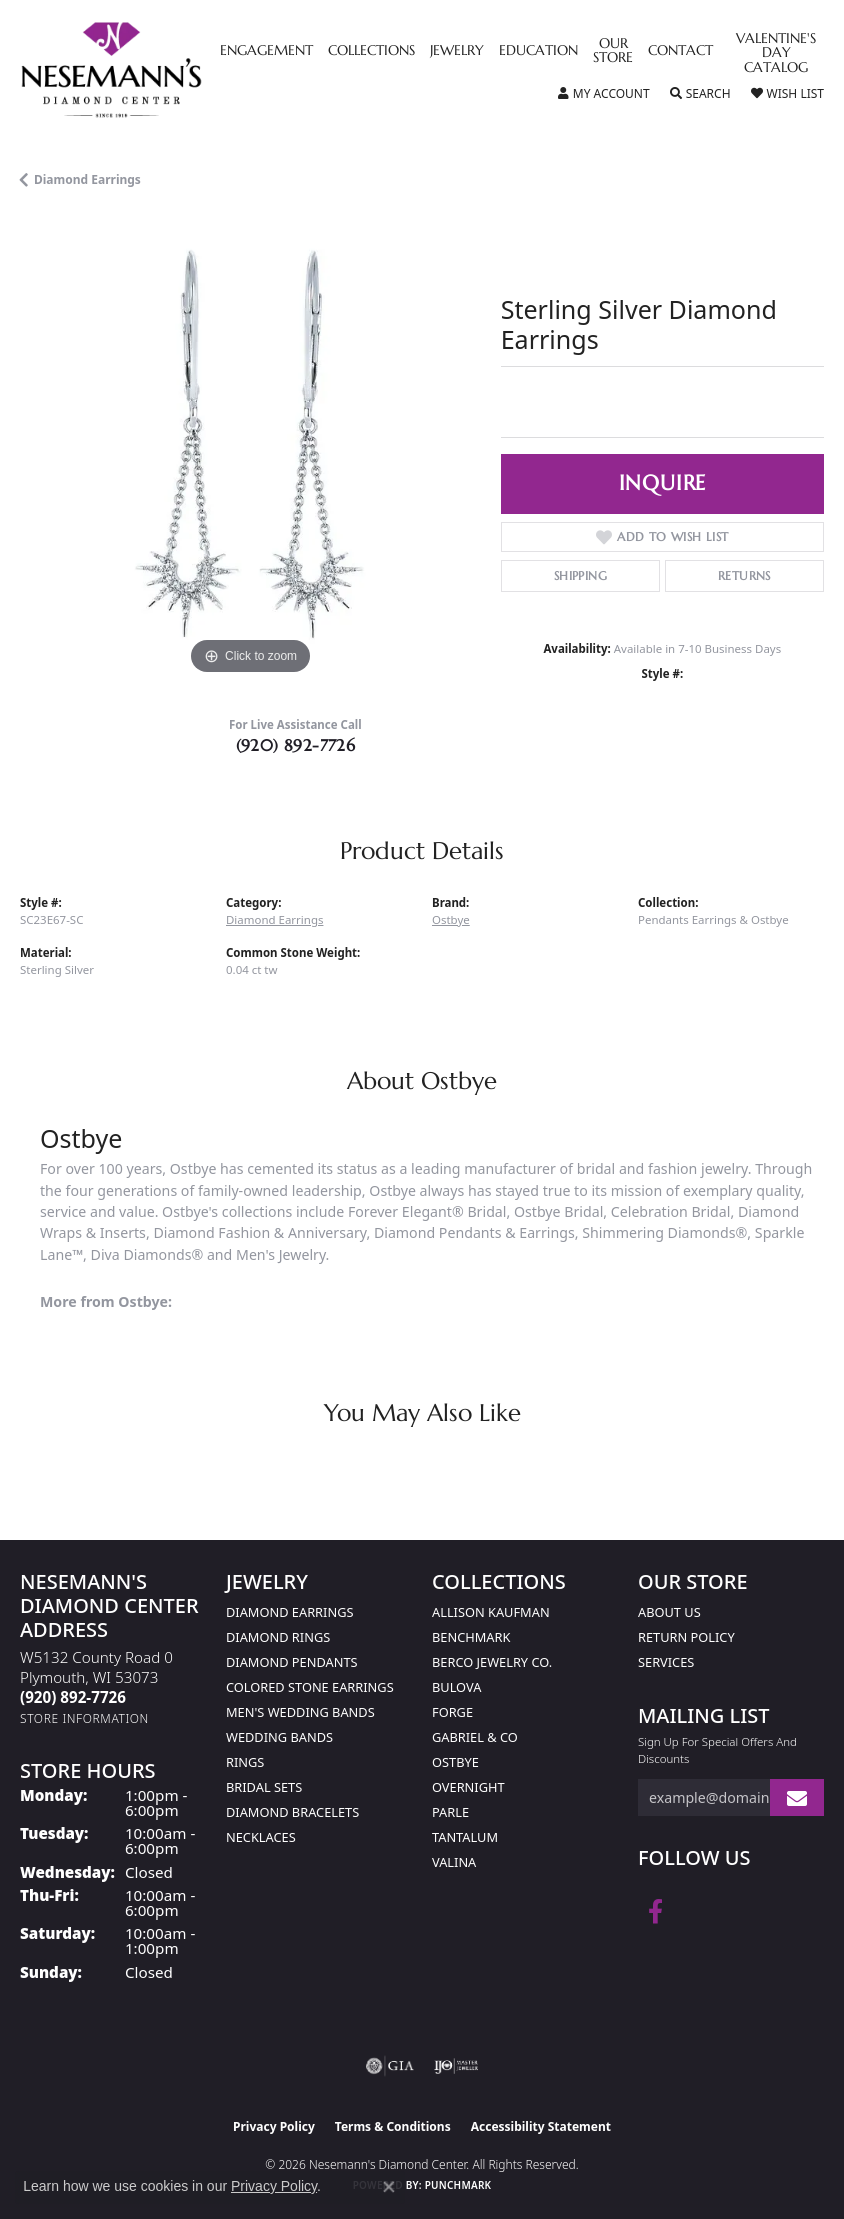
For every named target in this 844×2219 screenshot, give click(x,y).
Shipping (580, 575)
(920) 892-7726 (296, 745)
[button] (604, 94)
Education (538, 51)
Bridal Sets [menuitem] (264, 1787)
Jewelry (457, 51)
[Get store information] (84, 1718)
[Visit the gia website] (390, 2066)
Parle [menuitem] (450, 1812)
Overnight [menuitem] (468, 1787)
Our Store (613, 51)
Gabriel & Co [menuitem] (475, 1737)
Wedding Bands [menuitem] (279, 1737)
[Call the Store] (73, 1697)
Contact (680, 51)
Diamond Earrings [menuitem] (289, 1612)
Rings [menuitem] (245, 1762)
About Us (669, 1612)
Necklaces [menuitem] (261, 1837)
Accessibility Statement (541, 2126)
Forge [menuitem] (452, 1712)
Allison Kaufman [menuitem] (491, 1612)
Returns (744, 575)
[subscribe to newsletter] (797, 1797)
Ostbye (451, 919)
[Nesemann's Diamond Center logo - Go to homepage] (157, 70)
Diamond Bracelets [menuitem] (292, 1812)
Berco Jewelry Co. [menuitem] (492, 1662)
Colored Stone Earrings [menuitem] (310, 1687)
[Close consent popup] (389, 2187)
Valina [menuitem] (454, 1862)
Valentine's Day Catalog (776, 53)
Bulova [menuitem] (456, 1687)
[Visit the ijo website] (456, 2066)
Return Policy (686, 1637)
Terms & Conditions (393, 2126)
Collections (371, 51)
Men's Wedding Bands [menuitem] (300, 1712)
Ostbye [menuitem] (455, 1762)
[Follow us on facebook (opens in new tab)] (655, 1912)
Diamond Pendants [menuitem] (292, 1662)
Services (666, 1662)
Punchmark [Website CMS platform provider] (458, 2185)
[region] (250, 449)
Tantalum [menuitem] (465, 1837)
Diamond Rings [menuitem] (278, 1637)
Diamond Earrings (87, 179)
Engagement (266, 51)
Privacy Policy (274, 2126)
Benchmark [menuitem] (471, 1637)
